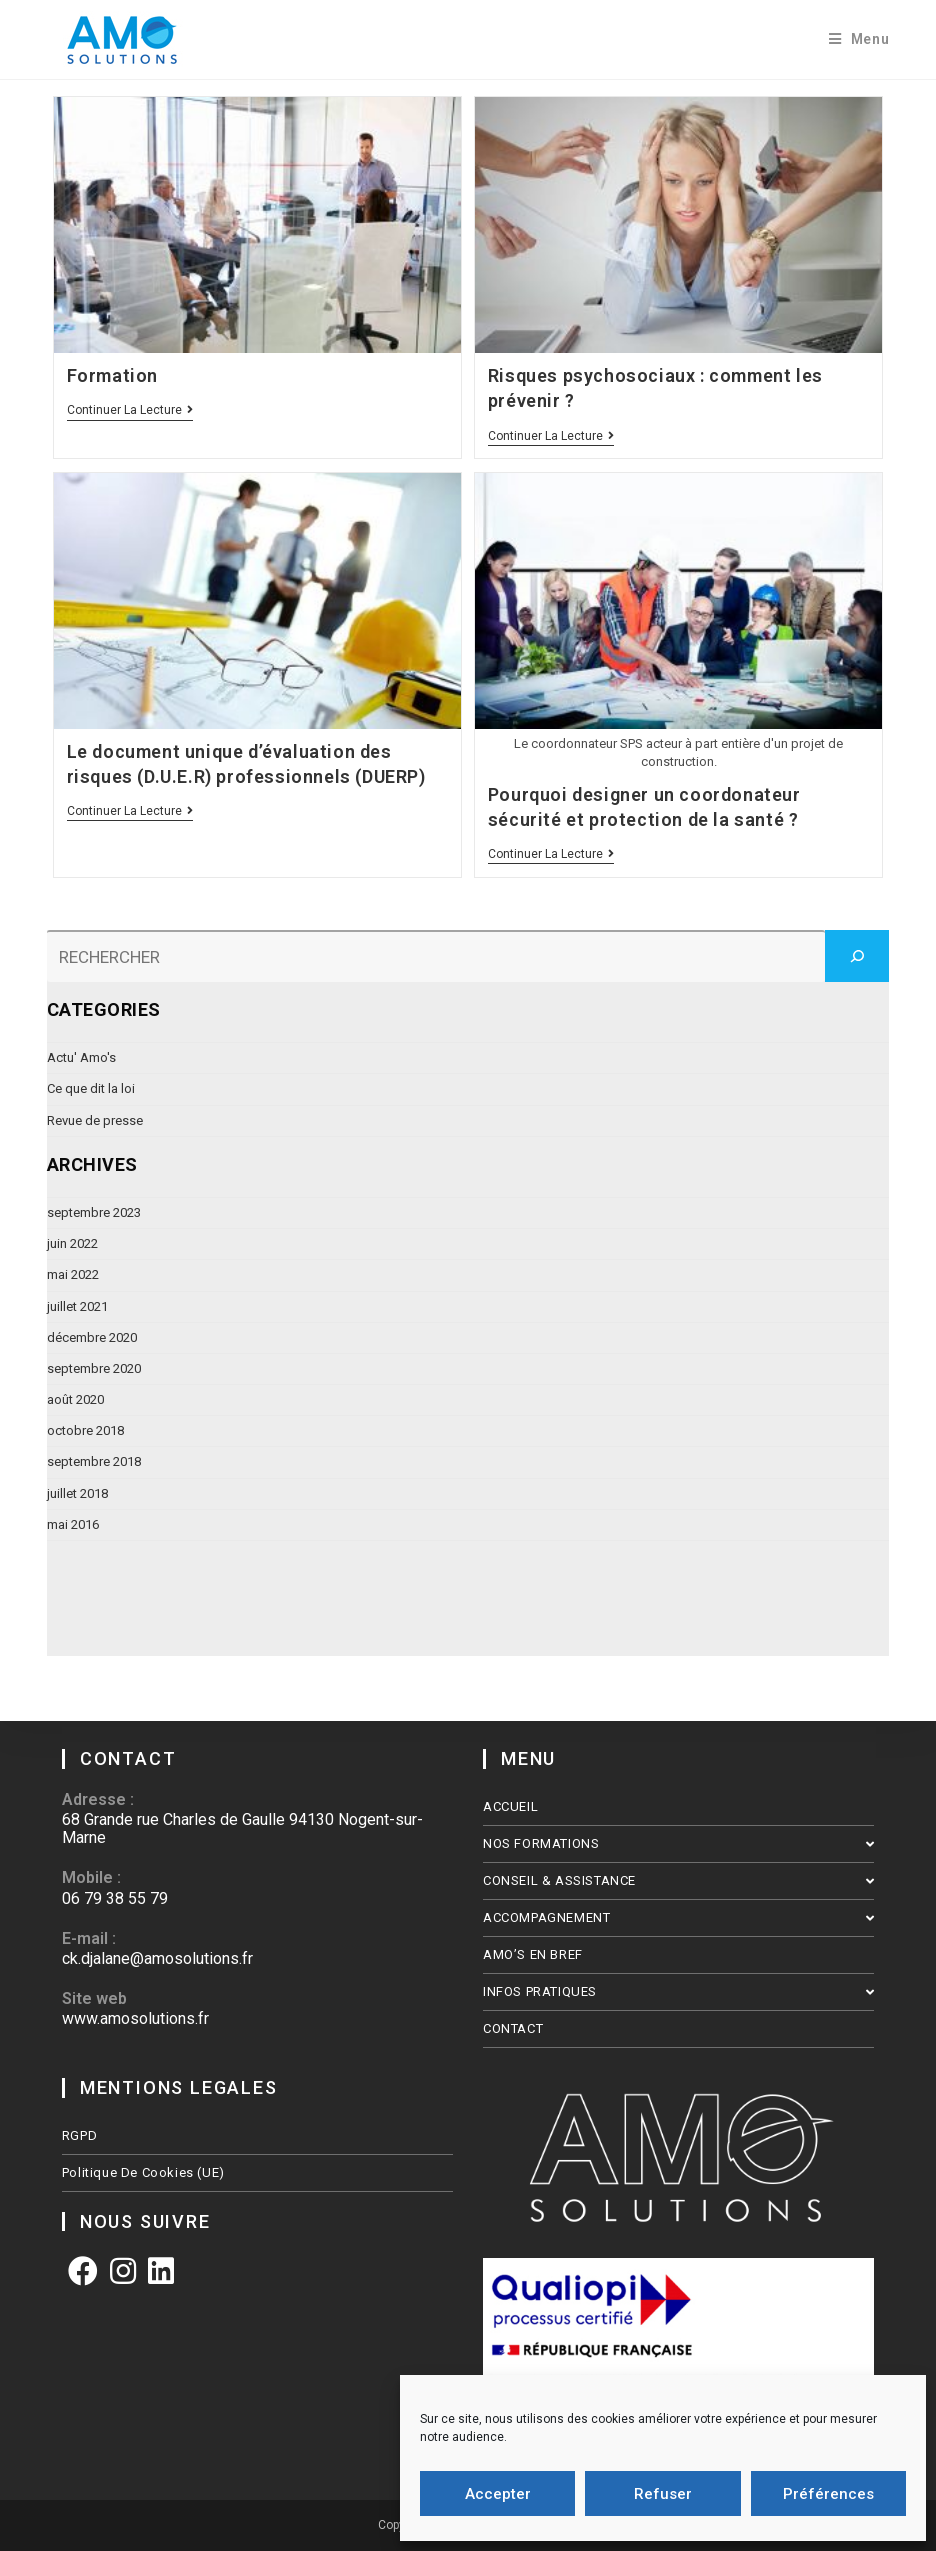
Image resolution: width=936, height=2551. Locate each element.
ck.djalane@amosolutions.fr (157, 1958)
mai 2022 (73, 1274)
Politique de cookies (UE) (143, 2172)
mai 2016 (73, 1524)
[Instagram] (123, 2272)
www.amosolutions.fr (135, 2018)
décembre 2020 (92, 1337)
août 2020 (75, 1399)
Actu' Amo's (81, 1057)
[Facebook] (83, 2272)
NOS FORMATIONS (678, 1843)
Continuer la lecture (130, 410)
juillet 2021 (77, 1306)
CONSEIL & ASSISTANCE (678, 1880)
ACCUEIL (510, 1806)
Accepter (498, 2494)
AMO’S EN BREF (533, 1954)
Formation (112, 375)
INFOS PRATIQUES (678, 1991)
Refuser (663, 2494)
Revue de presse (95, 1120)
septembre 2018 (94, 1461)
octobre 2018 (85, 1430)
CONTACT (513, 2028)
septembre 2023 (94, 1212)
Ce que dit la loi (91, 1088)
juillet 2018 (77, 1493)
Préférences (828, 2494)
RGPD (79, 2135)
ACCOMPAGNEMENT (678, 1917)
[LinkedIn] (161, 2272)
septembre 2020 (94, 1368)
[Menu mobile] (859, 39)
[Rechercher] (857, 956)
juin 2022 (72, 1243)
